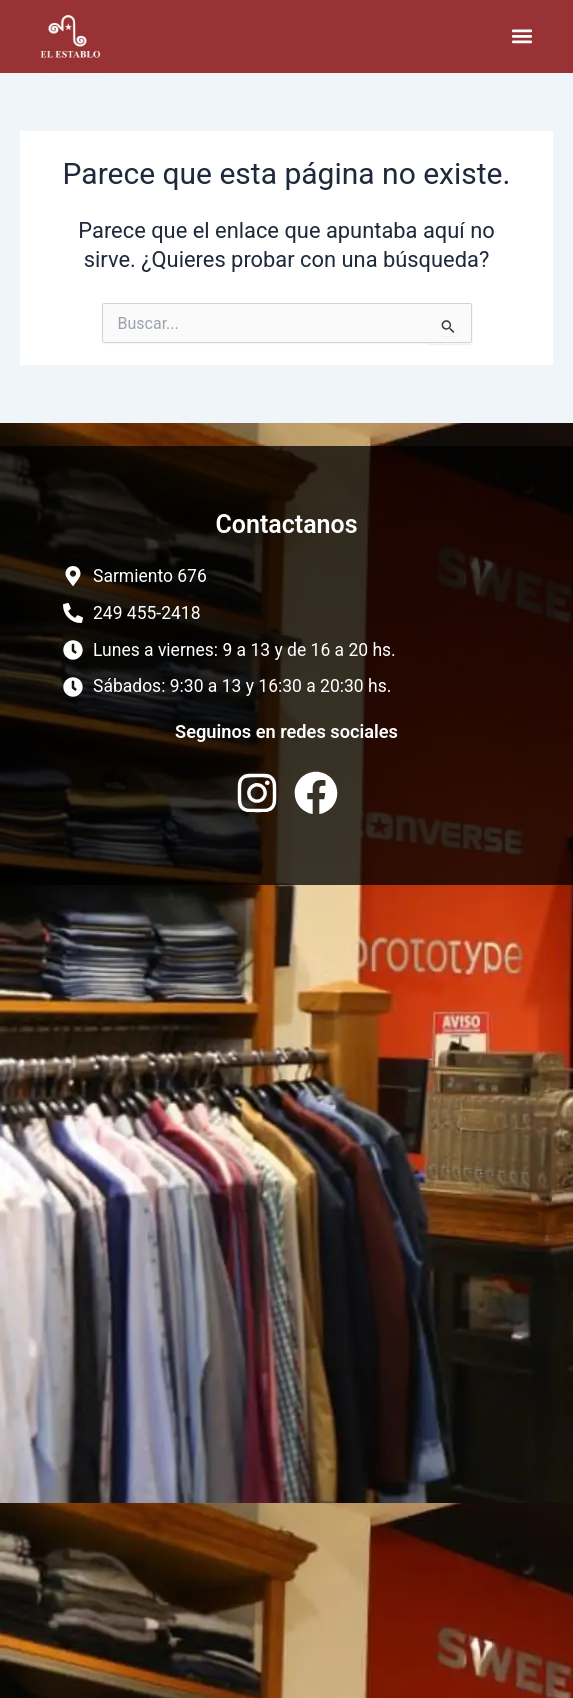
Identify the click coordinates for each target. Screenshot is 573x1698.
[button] (522, 36)
